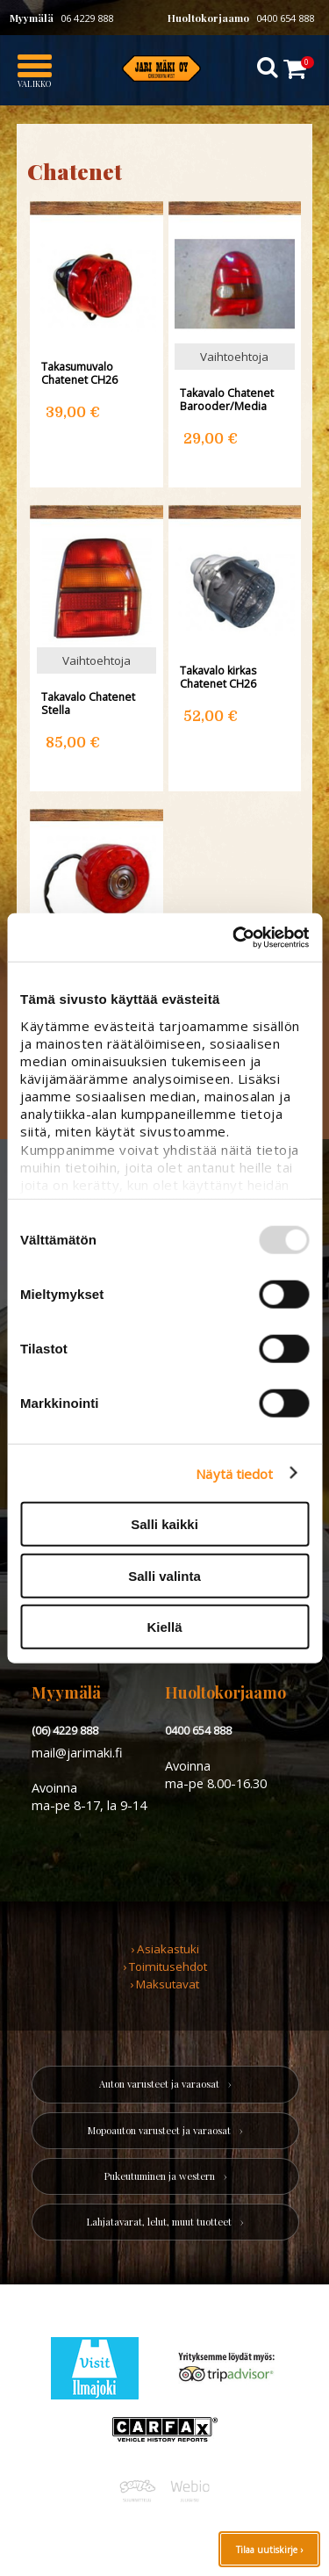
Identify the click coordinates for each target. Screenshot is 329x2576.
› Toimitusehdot (165, 1966)
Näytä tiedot (234, 1473)
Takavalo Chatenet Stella (88, 703)
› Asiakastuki (165, 1949)
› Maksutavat (164, 1984)
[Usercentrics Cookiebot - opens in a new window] (234, 937)
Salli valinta (164, 1575)
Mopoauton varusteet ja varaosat (159, 2130)
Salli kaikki (164, 1524)
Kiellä (164, 1627)
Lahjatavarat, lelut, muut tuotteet (159, 2221)
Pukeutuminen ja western (159, 2176)
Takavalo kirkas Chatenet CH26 (218, 677)
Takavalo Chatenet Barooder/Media (227, 400)
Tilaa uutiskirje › (269, 2550)
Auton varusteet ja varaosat (159, 2083)
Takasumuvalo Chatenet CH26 (79, 373)
